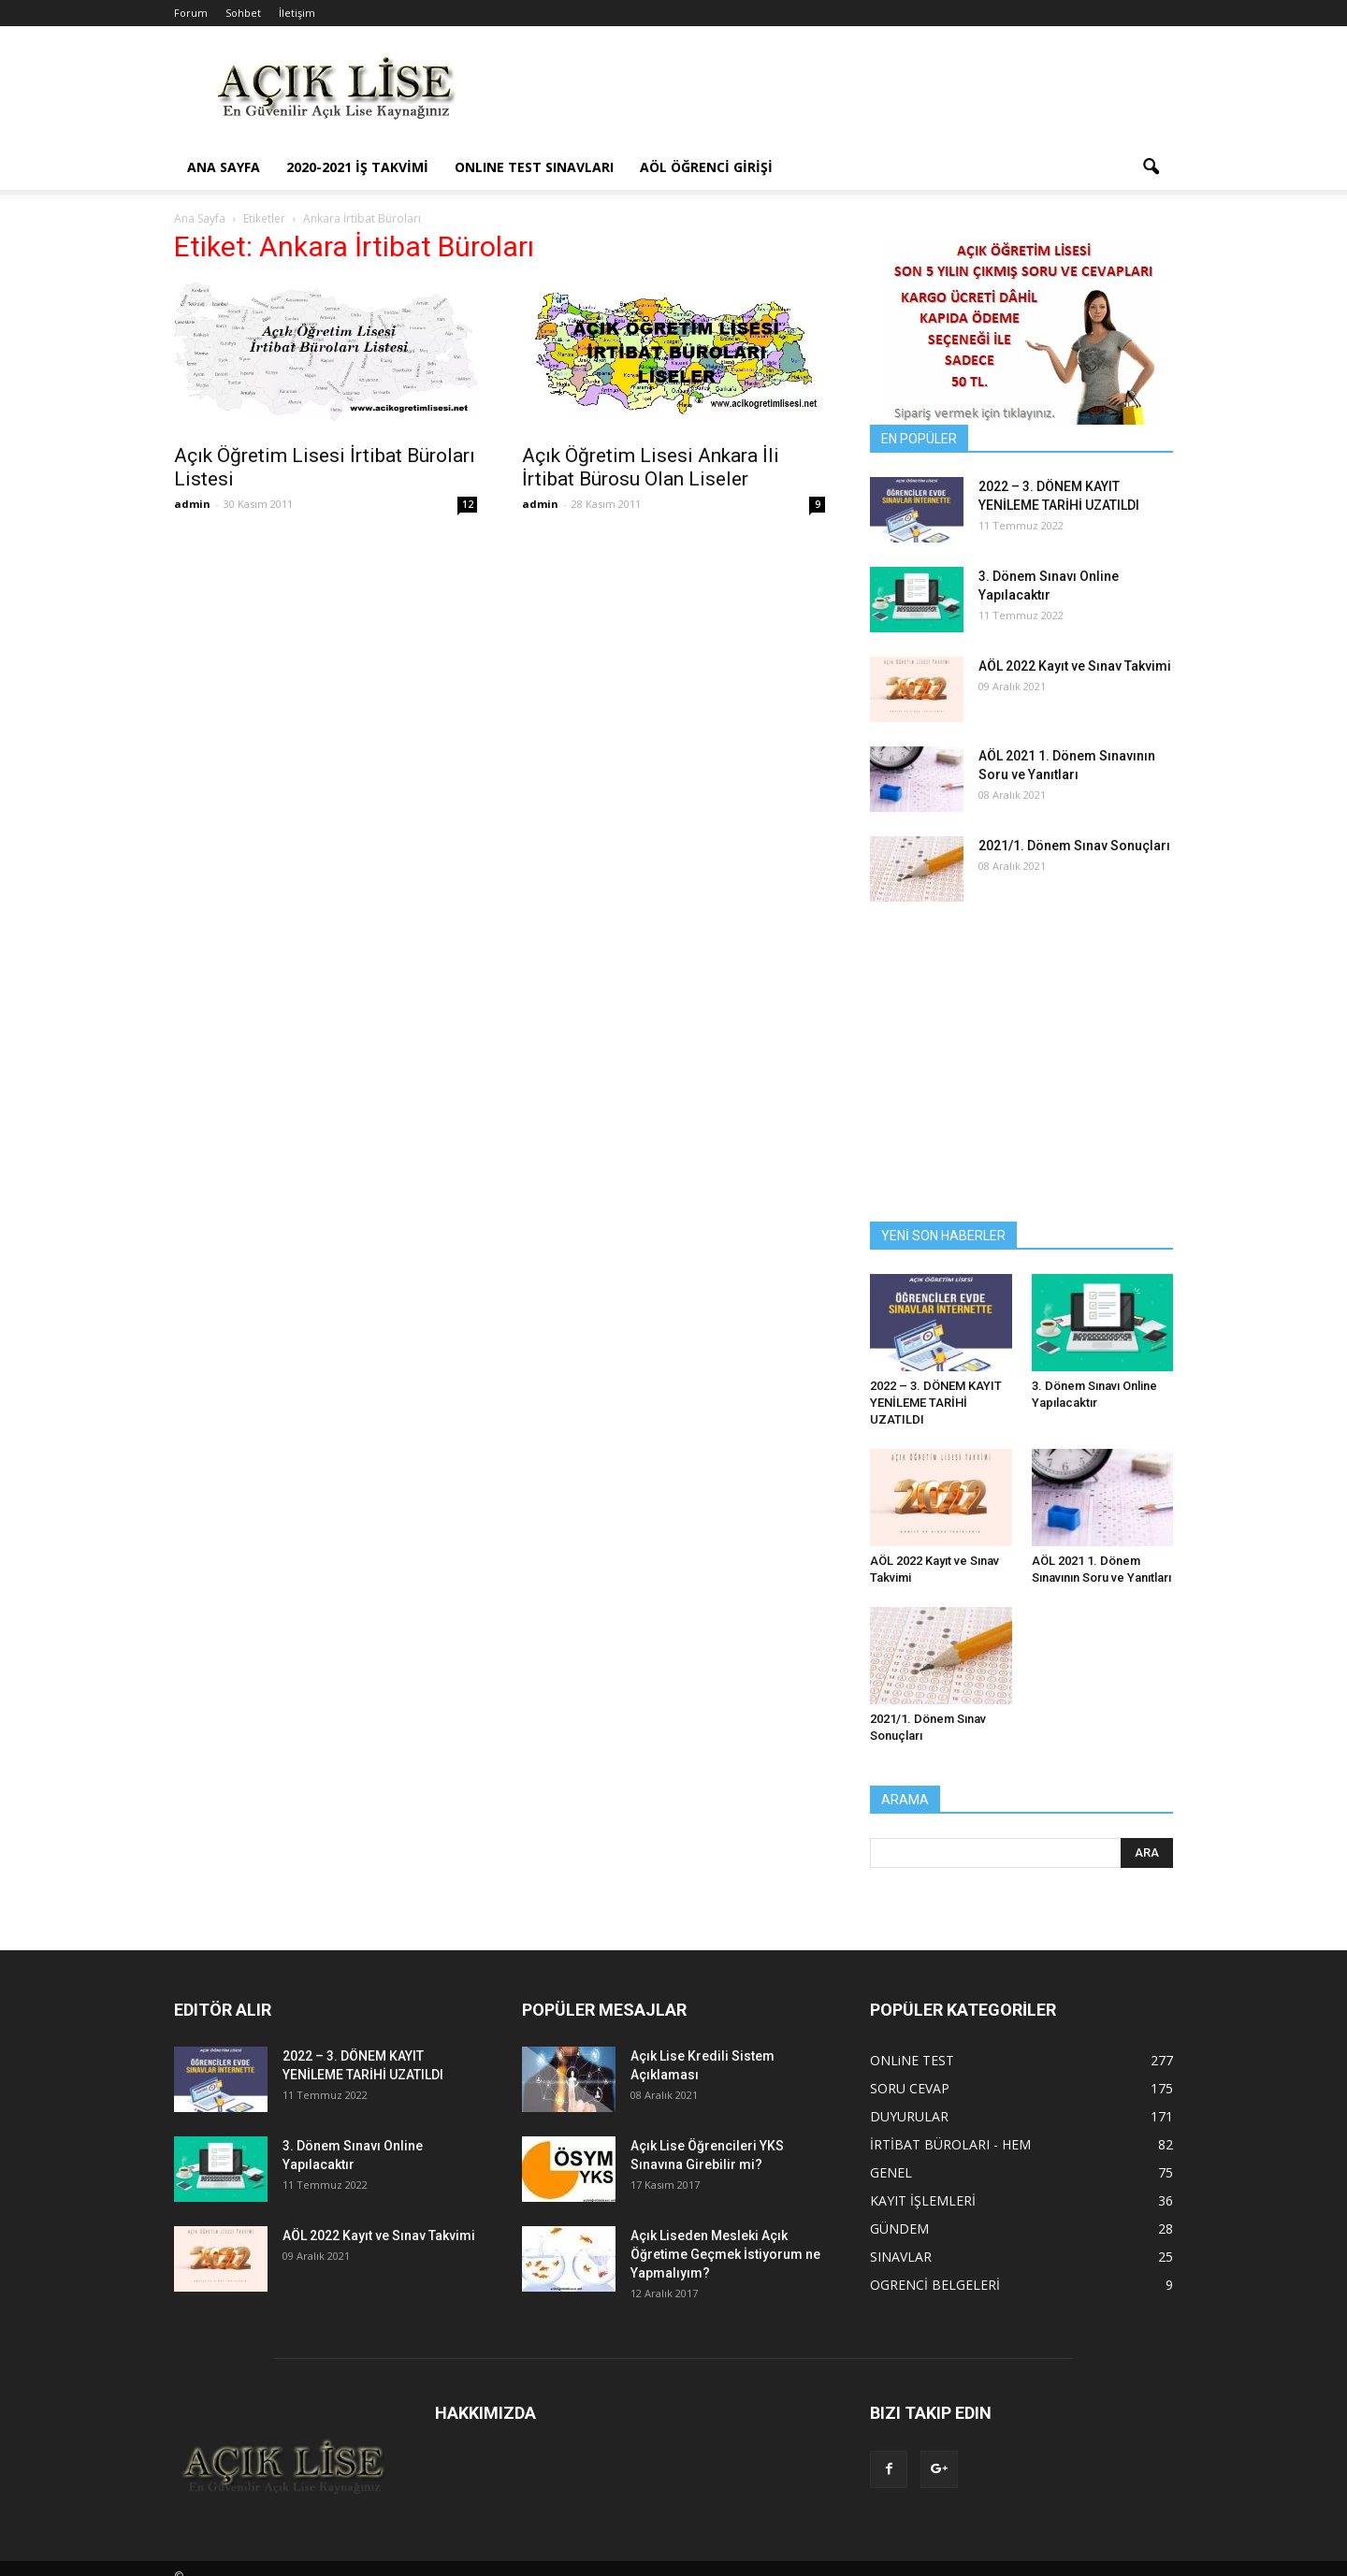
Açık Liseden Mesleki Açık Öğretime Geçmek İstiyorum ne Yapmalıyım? (725, 2254)
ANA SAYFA (223, 167)
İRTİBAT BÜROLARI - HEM (950, 2144)
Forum (191, 13)
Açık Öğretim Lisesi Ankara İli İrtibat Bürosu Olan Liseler (650, 467)
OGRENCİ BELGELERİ (935, 2285)
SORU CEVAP (909, 2088)
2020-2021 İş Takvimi (357, 167)
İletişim (297, 13)
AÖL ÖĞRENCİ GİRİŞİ (706, 167)
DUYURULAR (909, 2116)
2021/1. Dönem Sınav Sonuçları (1074, 845)
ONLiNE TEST (912, 2060)
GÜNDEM (899, 2228)
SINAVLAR (901, 2256)
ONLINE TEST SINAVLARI (534, 167)
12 (467, 504)
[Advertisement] (832, 94)
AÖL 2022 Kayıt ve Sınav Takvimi (1074, 665)
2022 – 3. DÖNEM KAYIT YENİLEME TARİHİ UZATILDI (936, 1402)
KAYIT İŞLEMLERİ (923, 2200)
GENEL (891, 2172)
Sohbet (243, 13)
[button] (1150, 167)
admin (192, 504)
